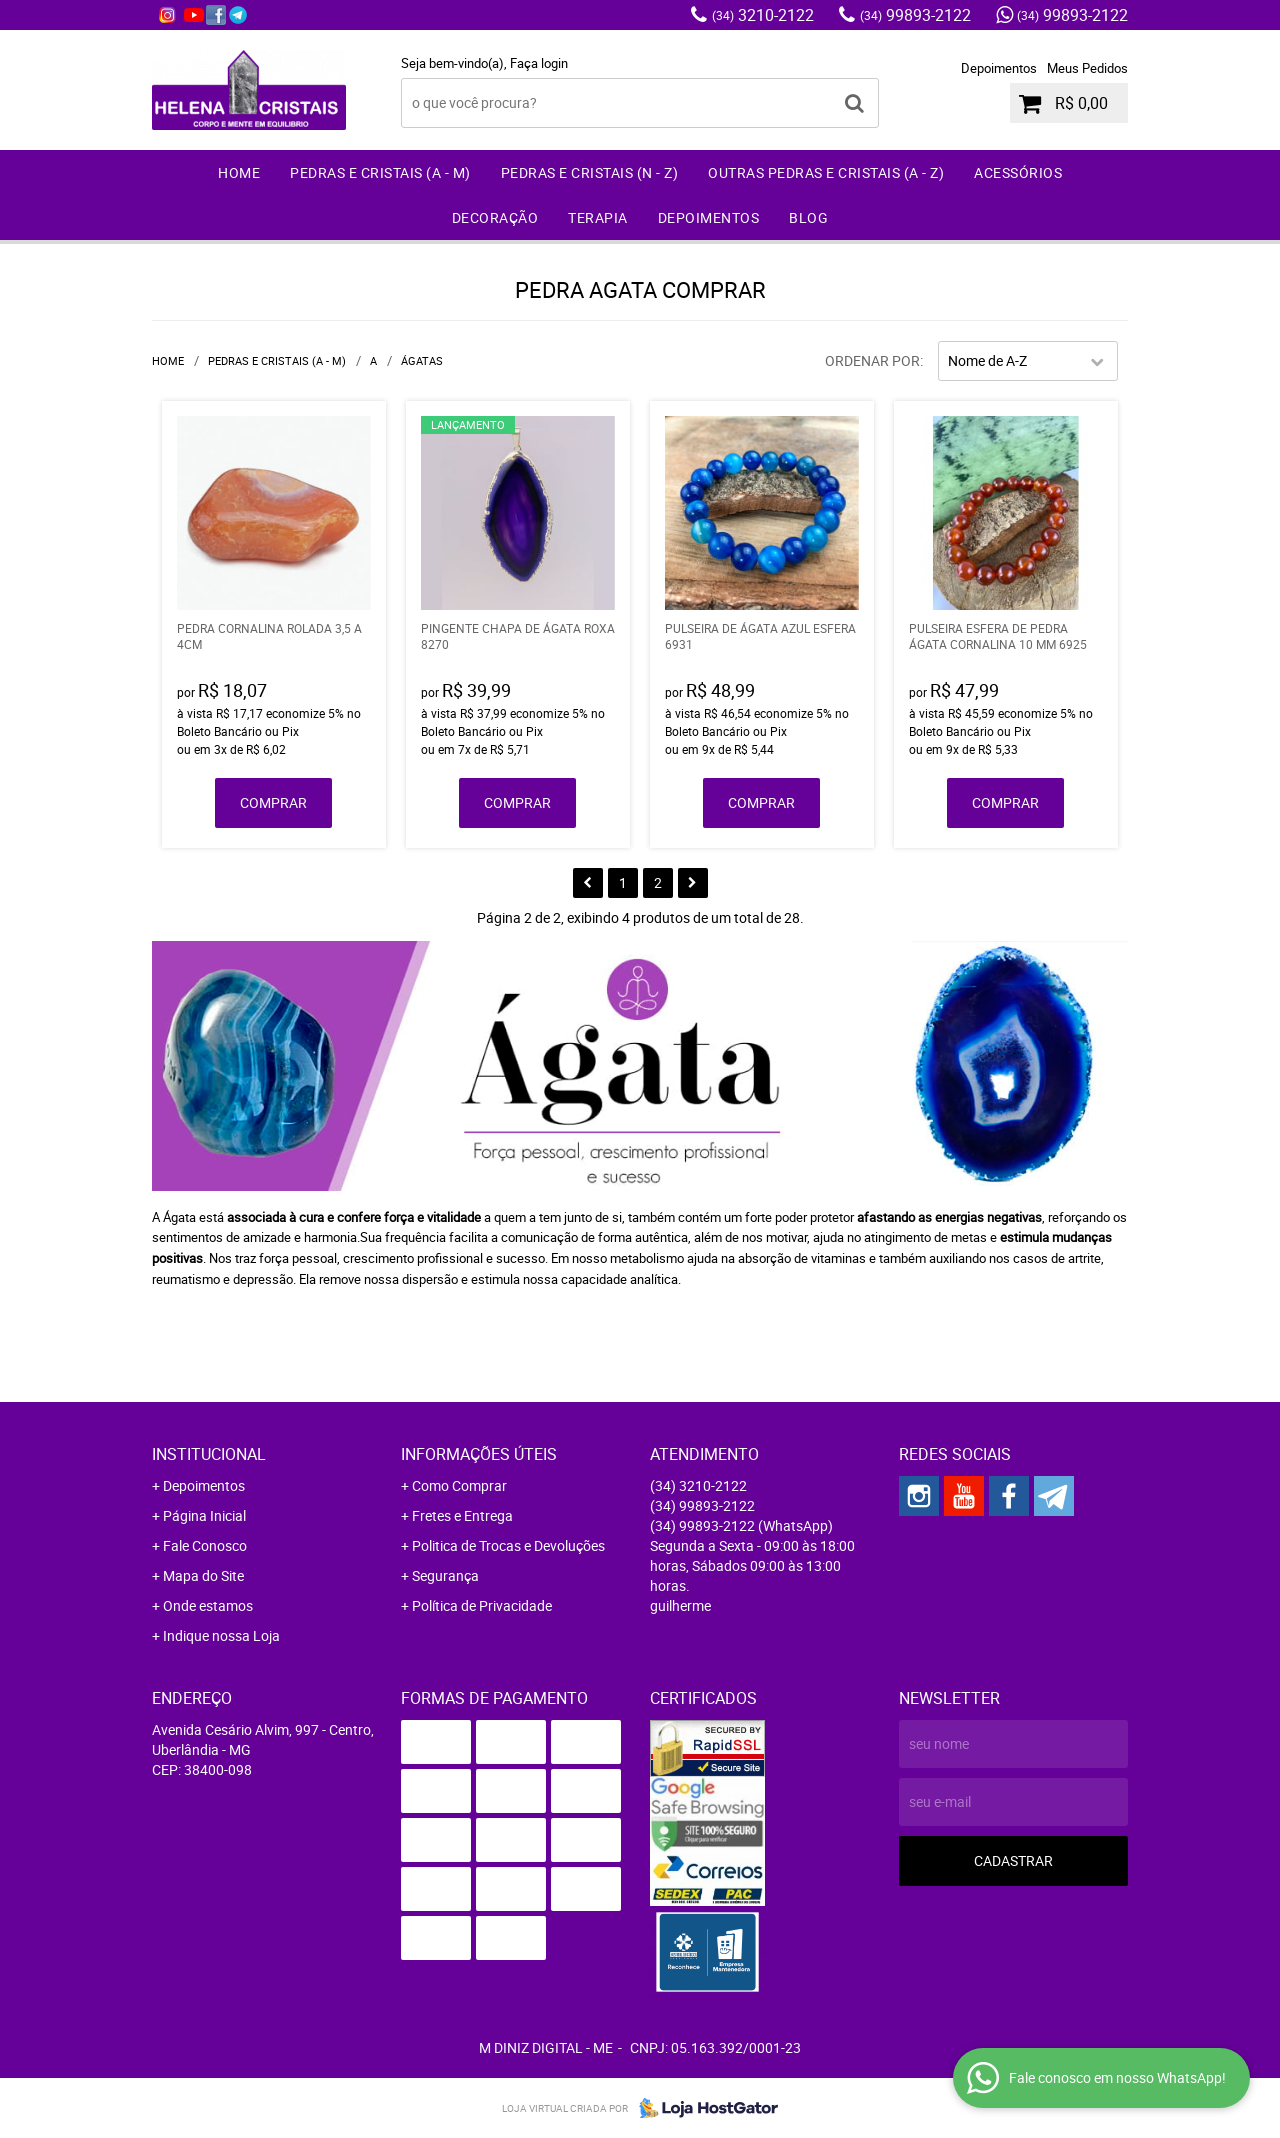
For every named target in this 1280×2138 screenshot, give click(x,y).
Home (239, 172)
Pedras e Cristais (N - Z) (590, 172)
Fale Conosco (205, 1545)
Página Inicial (204, 1515)
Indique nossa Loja (221, 1635)
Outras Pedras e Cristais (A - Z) (826, 172)
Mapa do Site (203, 1575)
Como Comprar (459, 1485)
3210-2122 (763, 15)
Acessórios (1018, 172)
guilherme (680, 1605)
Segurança (445, 1575)
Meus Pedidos (1087, 68)
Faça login (539, 63)
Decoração (495, 217)
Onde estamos (208, 1605)
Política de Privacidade (482, 1605)
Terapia (598, 217)
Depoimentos (999, 68)
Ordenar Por (872, 360)
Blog (808, 217)
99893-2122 (915, 15)
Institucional (209, 1454)
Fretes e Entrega (462, 1515)
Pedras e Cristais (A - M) (380, 172)
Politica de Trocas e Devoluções (508, 1545)
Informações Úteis (479, 1454)
